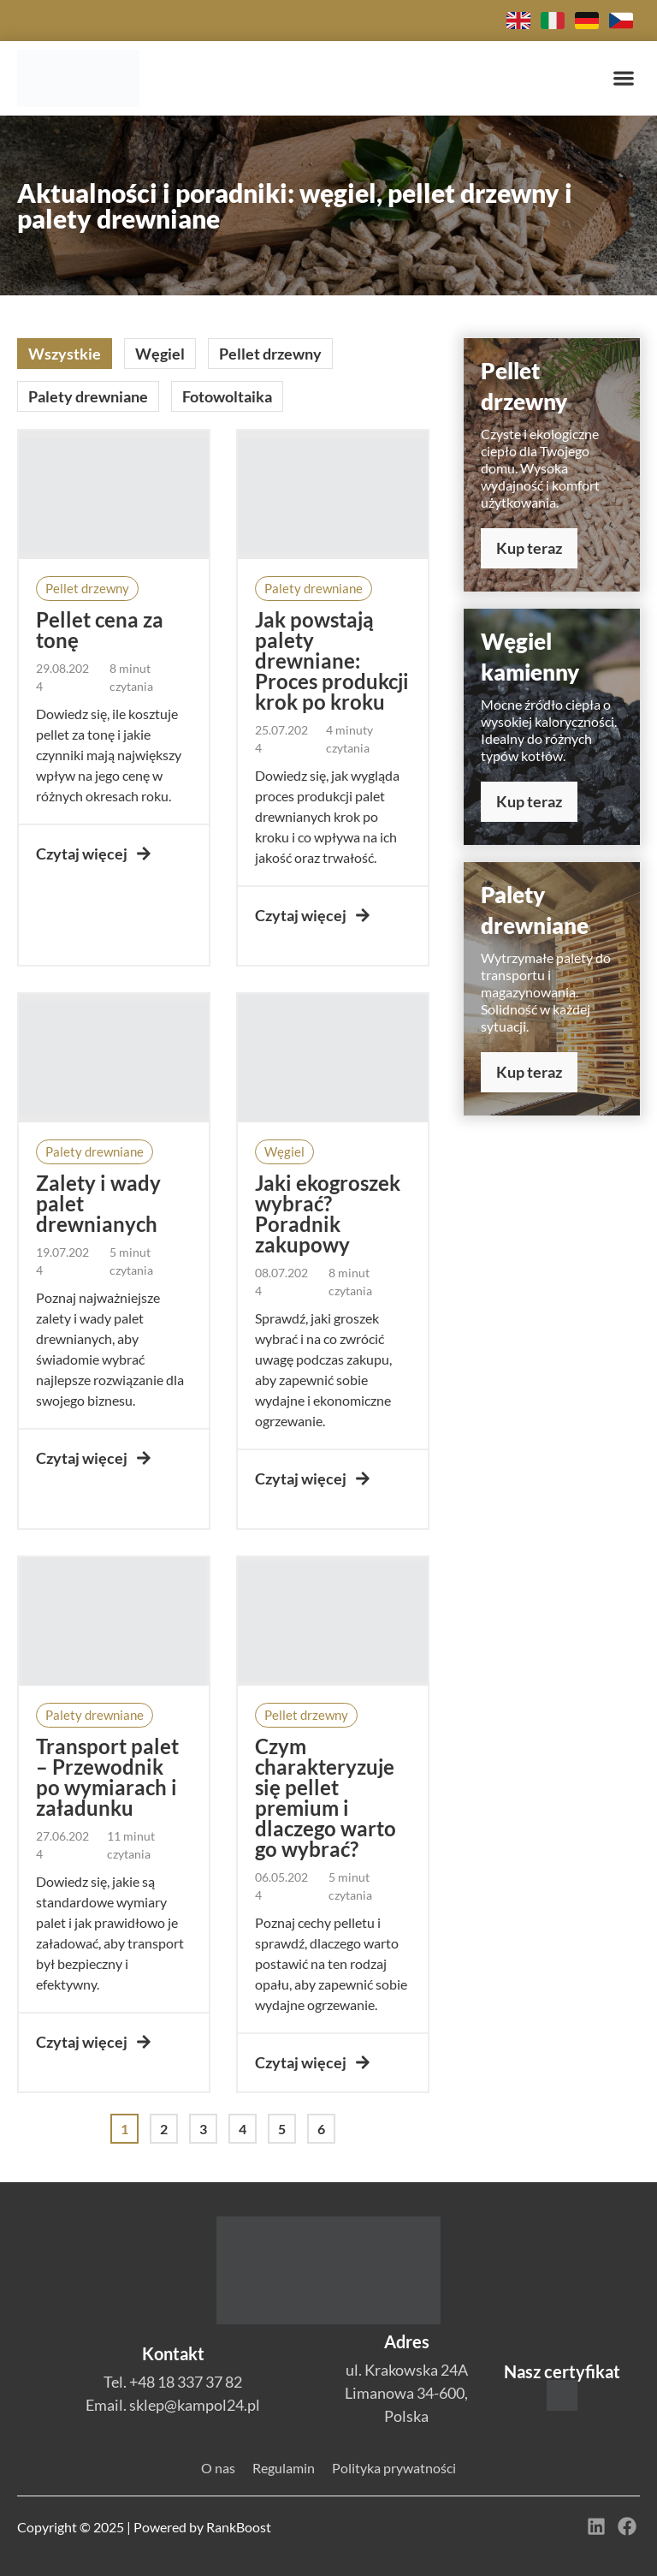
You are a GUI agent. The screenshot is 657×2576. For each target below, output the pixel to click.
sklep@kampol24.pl (194, 2404)
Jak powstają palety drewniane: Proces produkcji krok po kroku (332, 660)
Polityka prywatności (394, 2468)
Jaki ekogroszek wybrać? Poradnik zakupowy (327, 1213)
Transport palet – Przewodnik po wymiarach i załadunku (107, 1777)
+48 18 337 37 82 (185, 2381)
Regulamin (283, 2468)
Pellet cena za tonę (99, 629)
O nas (218, 2468)
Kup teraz (529, 547)
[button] (623, 78)
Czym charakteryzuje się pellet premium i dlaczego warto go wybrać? (325, 1797)
